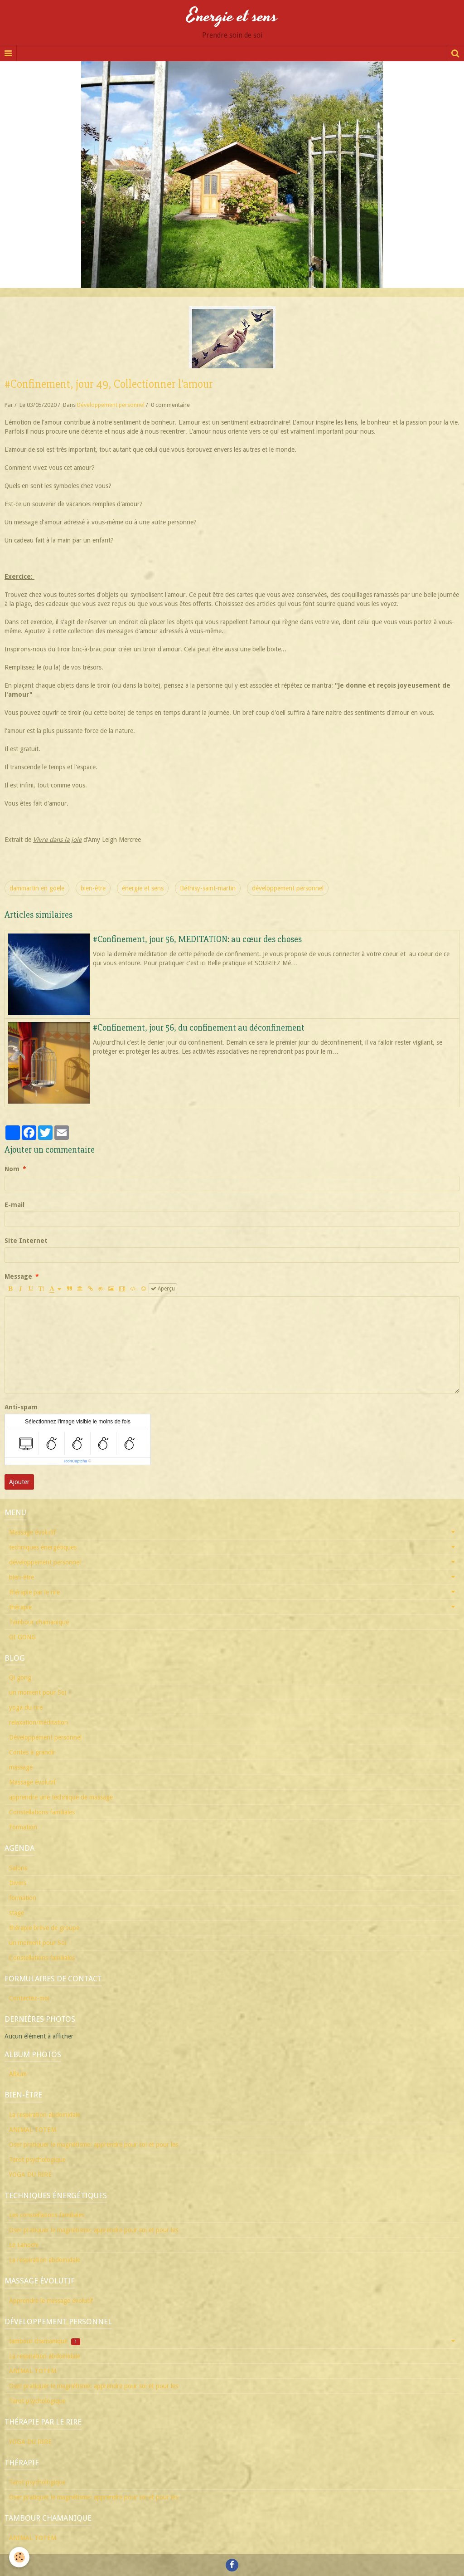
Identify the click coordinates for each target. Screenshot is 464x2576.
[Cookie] (19, 2557)
